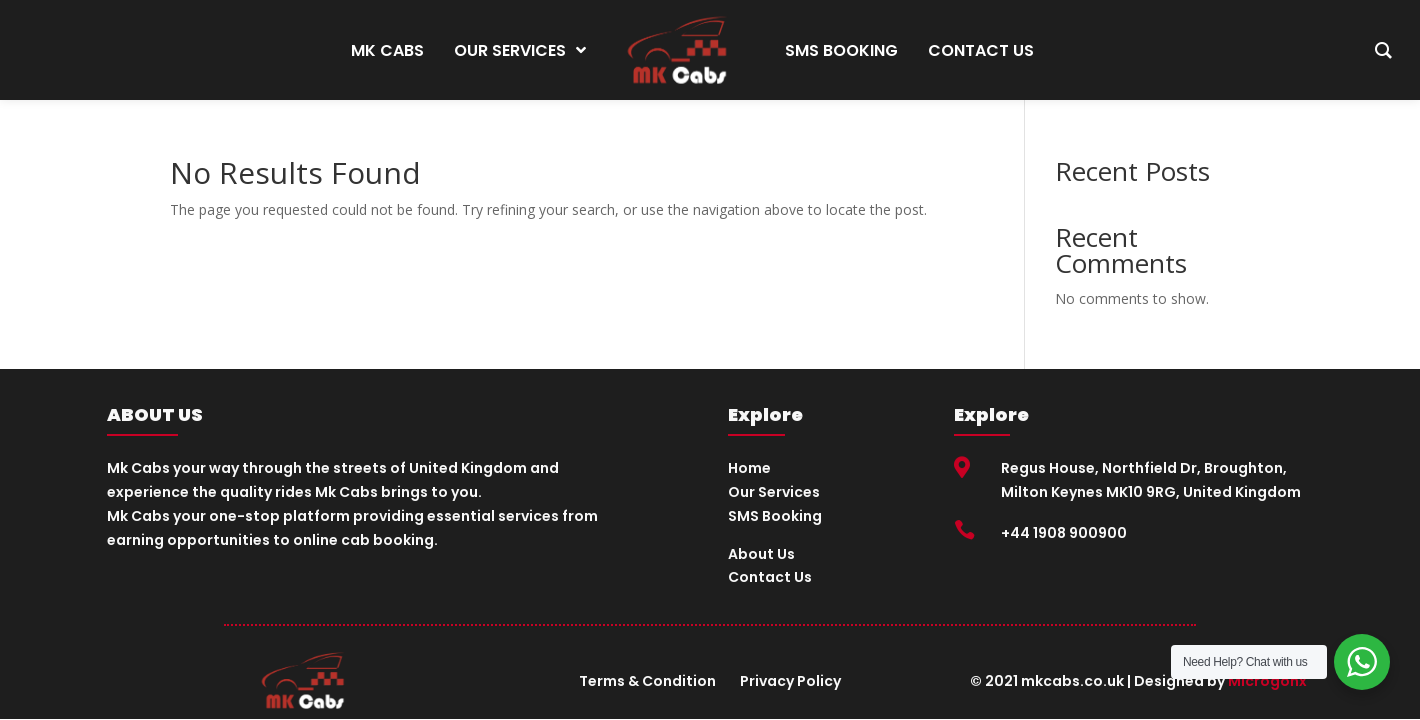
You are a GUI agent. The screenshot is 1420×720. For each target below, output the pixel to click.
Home (749, 468)
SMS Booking (775, 516)
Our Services (774, 492)
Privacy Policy (790, 681)
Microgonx (1267, 681)
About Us (761, 554)
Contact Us (770, 577)
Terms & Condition (647, 681)
